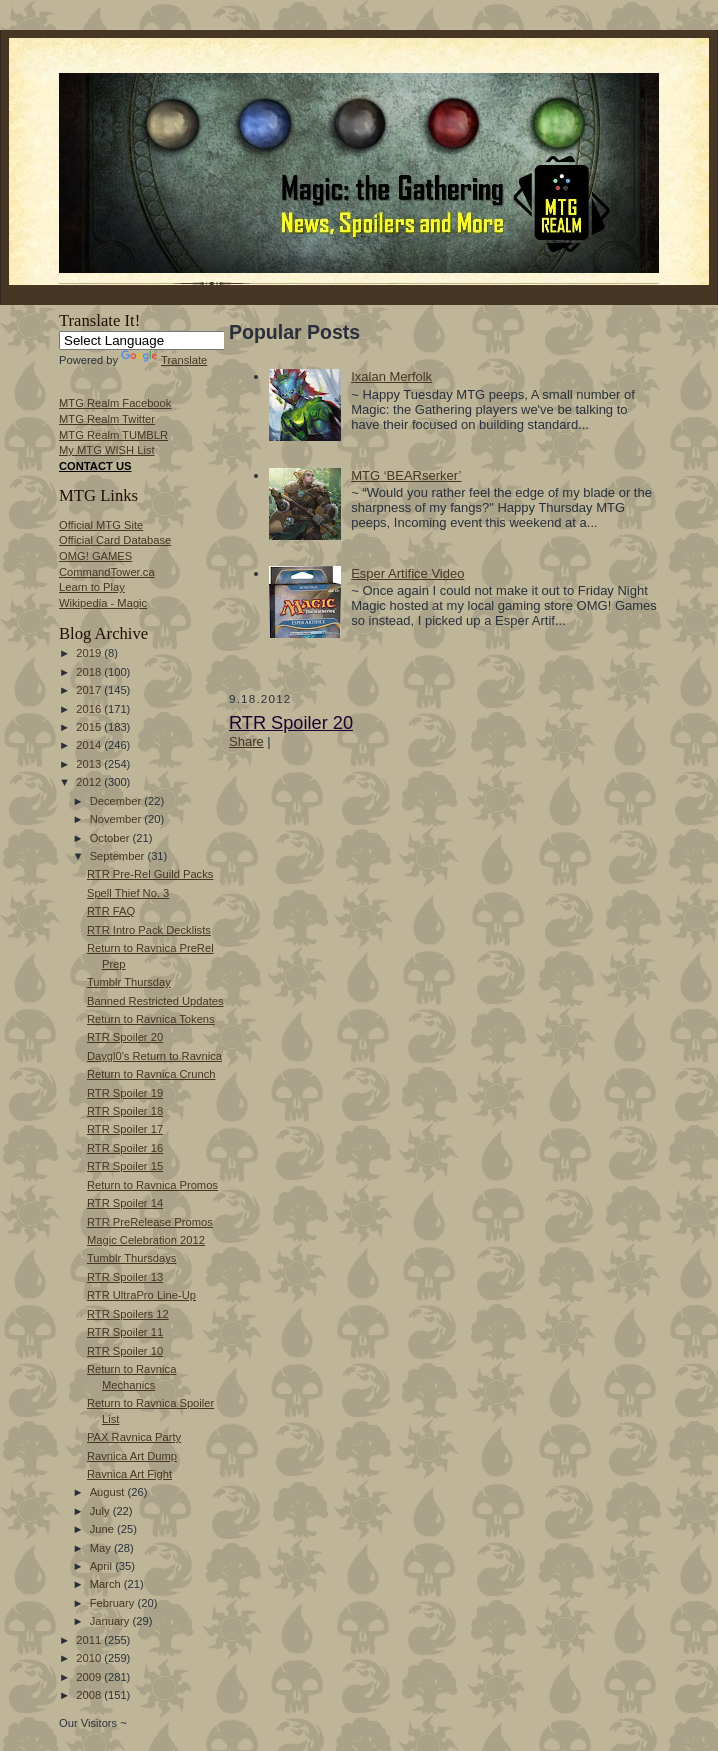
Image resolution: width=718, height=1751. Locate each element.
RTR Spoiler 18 (125, 1111)
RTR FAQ (111, 911)
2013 (90, 764)
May (102, 1548)
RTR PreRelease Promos (150, 1222)
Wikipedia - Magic (103, 603)
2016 (90, 709)
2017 (90, 690)
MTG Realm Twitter (107, 419)
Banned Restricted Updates (155, 1001)
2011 (90, 1640)
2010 (90, 1658)
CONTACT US (95, 466)
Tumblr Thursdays (131, 1258)
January (111, 1621)
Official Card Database (115, 540)
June (103, 1529)
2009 (90, 1677)
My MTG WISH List (107, 450)
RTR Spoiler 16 (125, 1148)
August (109, 1492)
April (102, 1566)
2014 (90, 745)
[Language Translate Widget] (152, 340)
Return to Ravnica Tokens (151, 1019)
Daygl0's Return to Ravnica (154, 1056)
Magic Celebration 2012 (146, 1240)
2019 (90, 653)
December (117, 801)
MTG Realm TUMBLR (113, 435)
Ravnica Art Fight (129, 1474)
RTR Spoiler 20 (125, 1037)
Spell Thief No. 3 (128, 893)
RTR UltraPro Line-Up (141, 1295)
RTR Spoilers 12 (128, 1314)
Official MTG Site (101, 525)
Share (246, 741)
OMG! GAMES (95, 556)
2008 (90, 1695)
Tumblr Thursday (129, 982)
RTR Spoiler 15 (125, 1166)
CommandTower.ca (107, 572)
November (117, 819)
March (107, 1584)
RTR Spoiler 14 (125, 1203)
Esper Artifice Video (407, 573)
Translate (164, 360)
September (119, 856)
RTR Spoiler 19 (125, 1093)
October (111, 838)
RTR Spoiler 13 (125, 1277)
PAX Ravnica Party (134, 1437)
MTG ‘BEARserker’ (406, 475)
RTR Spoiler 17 (125, 1129)
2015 (90, 727)
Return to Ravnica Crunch (151, 1074)
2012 (90, 782)
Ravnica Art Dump (132, 1456)
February (114, 1603)
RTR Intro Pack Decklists (149, 930)
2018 (90, 672)
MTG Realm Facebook (115, 403)
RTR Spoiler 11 (125, 1332)
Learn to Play (92, 587)
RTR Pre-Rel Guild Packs (150, 874)
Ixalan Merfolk (391, 376)
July (101, 1511)
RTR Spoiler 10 (125, 1351)
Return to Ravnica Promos (152, 1185)
